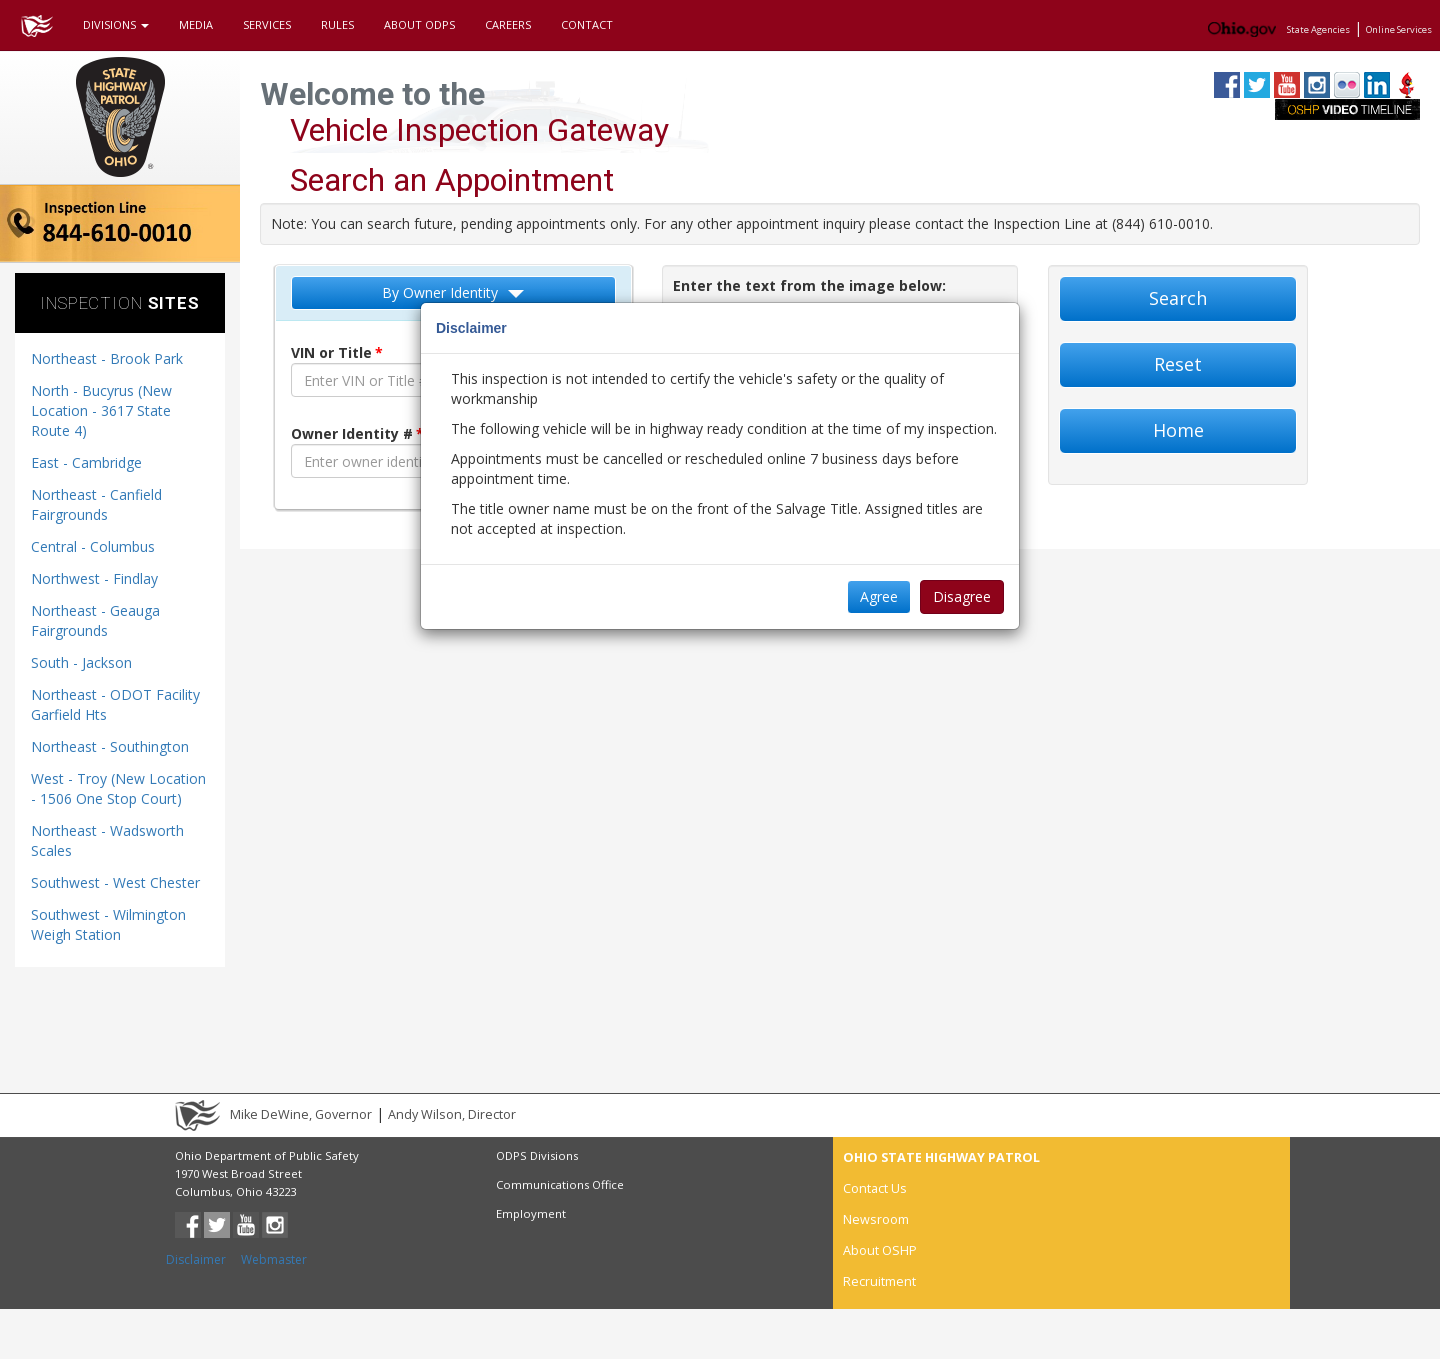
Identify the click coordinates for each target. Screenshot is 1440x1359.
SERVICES (267, 24)
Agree (879, 596)
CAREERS (508, 24)
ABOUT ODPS (419, 24)
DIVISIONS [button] (116, 24)
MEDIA (196, 24)
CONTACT (587, 24)
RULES (337, 24)
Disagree (962, 596)
